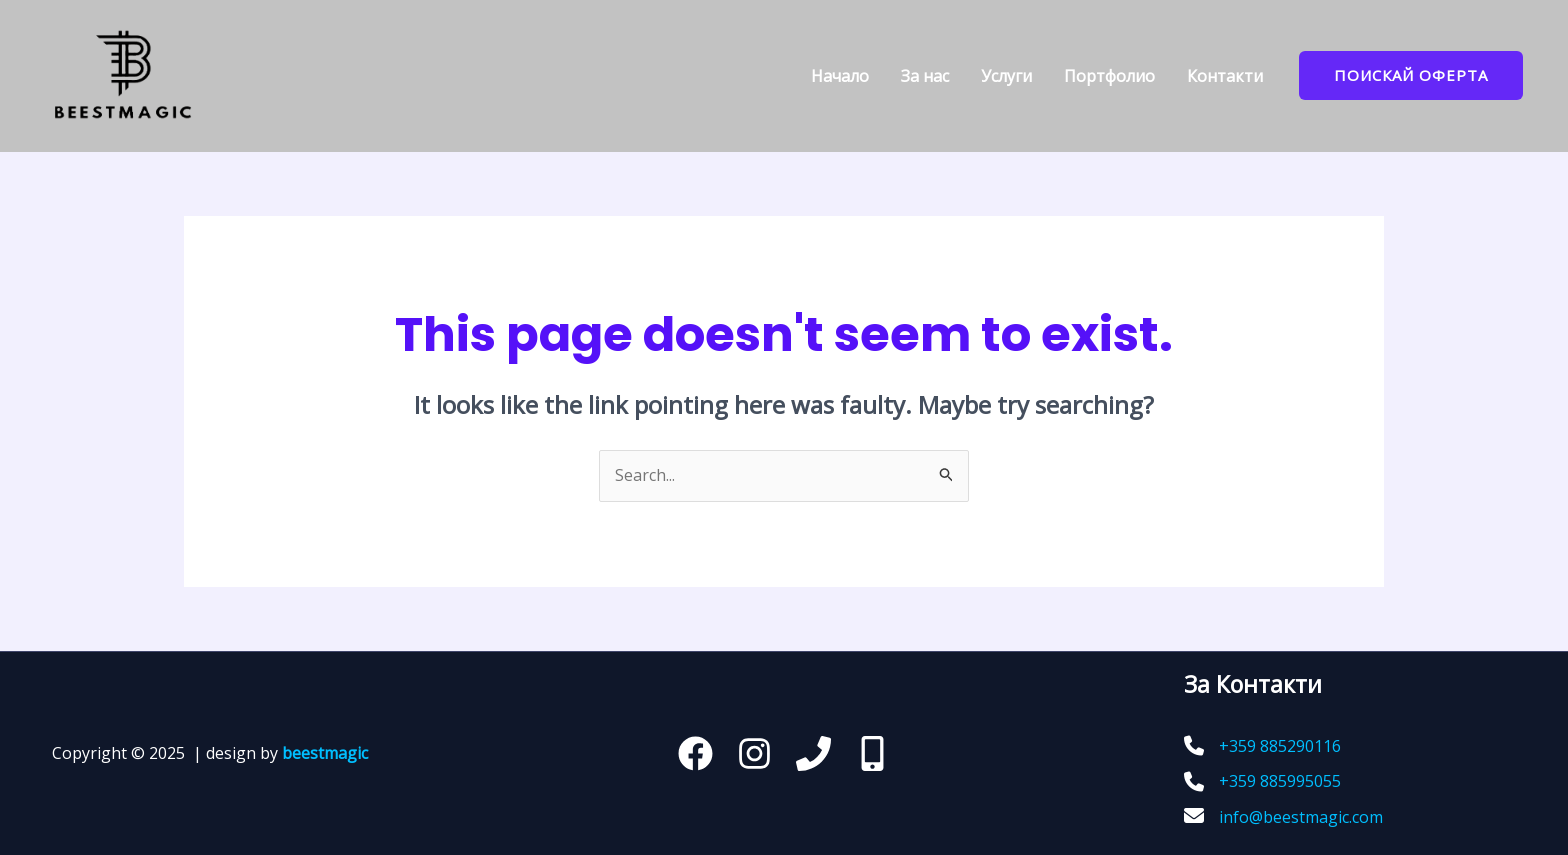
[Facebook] (695, 753)
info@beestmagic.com (1301, 817)
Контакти (1225, 76)
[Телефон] (813, 753)
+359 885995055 (1280, 781)
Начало (840, 76)
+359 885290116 (1280, 746)
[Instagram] (754, 753)
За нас (925, 76)
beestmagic (325, 753)
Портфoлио (1109, 76)
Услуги (1006, 76)
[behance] (872, 753)
